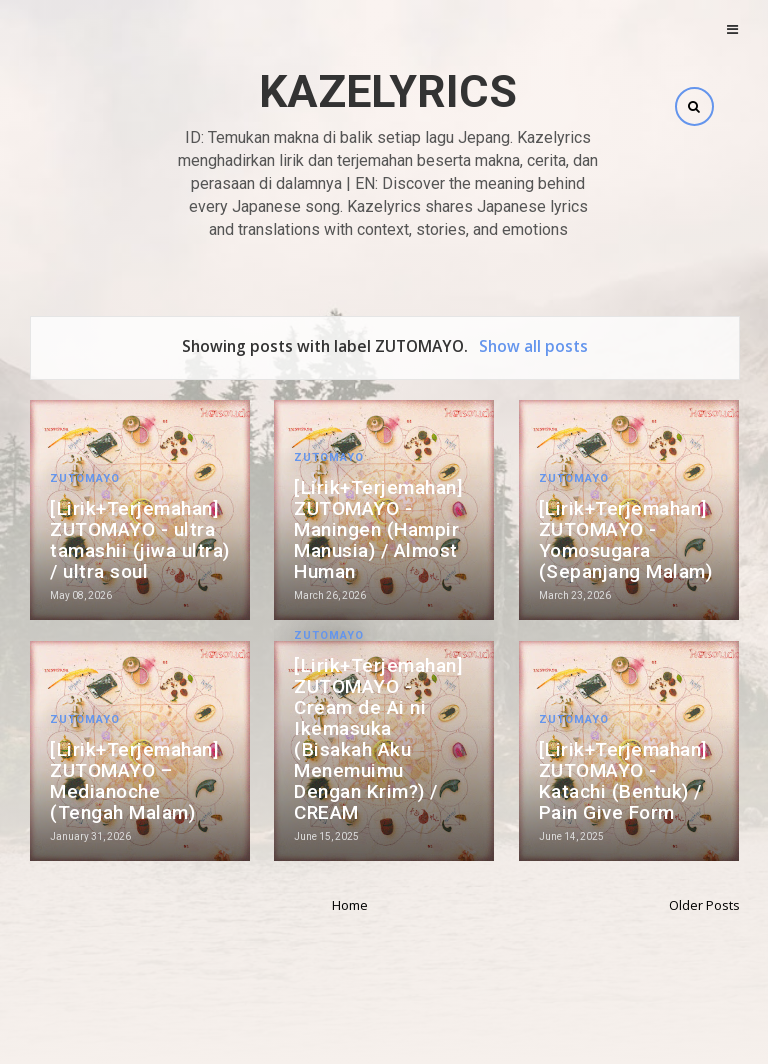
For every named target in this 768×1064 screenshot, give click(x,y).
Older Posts (704, 905)
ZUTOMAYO (85, 478)
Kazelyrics (388, 91)
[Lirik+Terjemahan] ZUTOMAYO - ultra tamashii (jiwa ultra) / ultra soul (140, 540)
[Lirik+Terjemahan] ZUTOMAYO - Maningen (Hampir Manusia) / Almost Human (378, 529)
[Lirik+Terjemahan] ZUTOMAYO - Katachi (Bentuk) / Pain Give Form (623, 781)
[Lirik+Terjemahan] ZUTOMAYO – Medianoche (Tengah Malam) (134, 781)
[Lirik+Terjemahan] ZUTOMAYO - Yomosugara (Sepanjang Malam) (626, 540)
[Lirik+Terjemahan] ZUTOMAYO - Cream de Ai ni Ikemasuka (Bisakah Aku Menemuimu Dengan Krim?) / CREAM (378, 739)
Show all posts (533, 346)
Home (350, 905)
